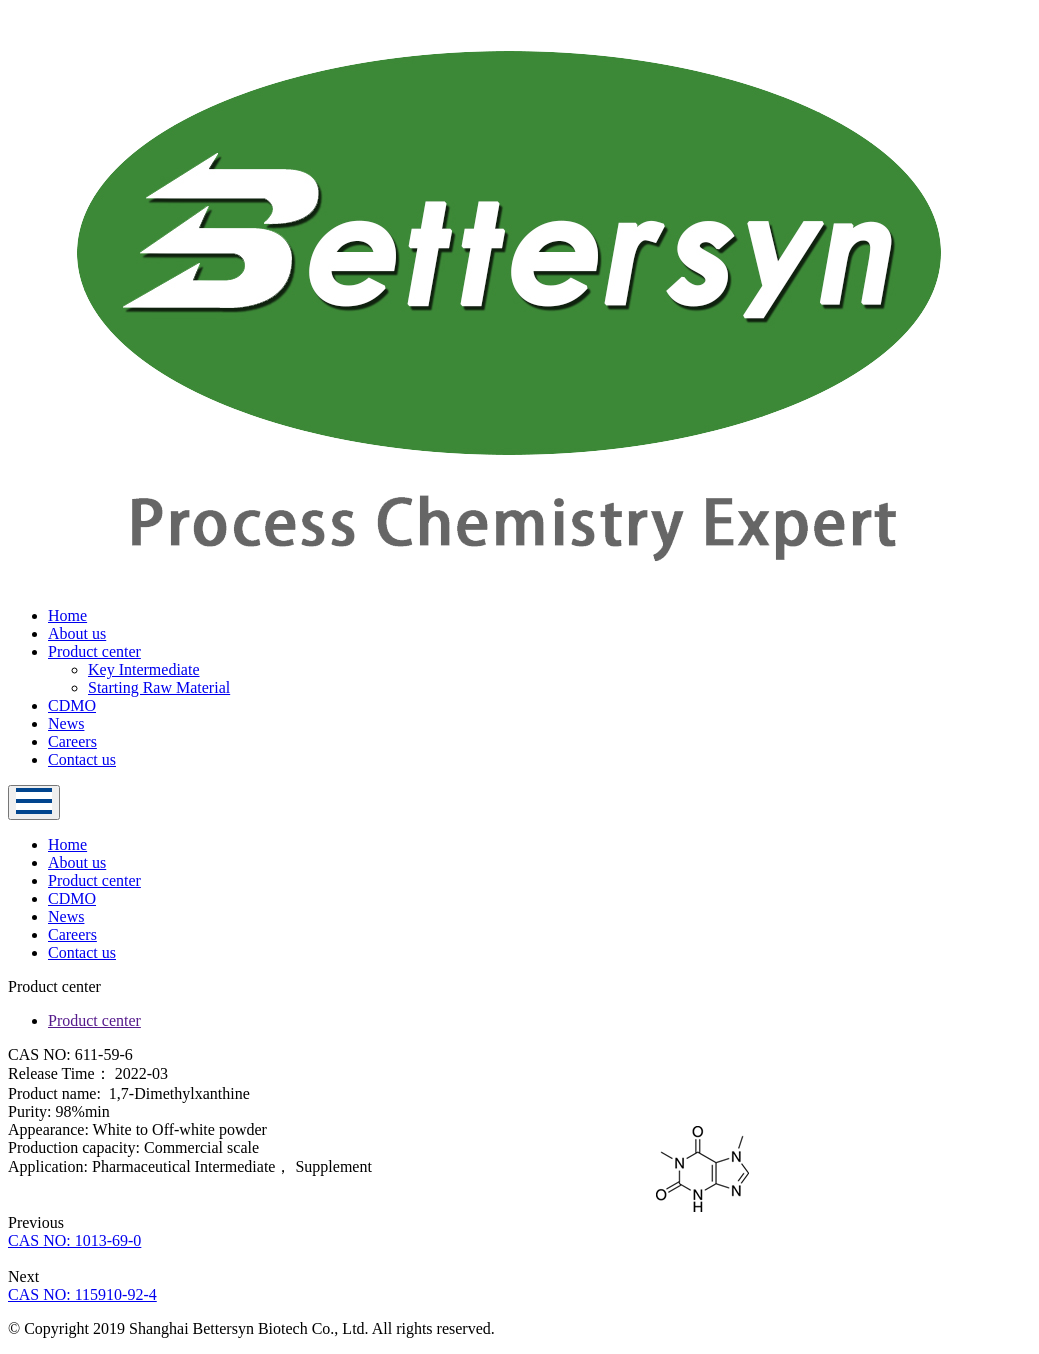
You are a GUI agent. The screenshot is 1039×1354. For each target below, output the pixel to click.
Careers (72, 741)
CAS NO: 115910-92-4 (82, 1294)
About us (77, 633)
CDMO (72, 705)
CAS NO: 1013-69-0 (74, 1240)
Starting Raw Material (159, 687)
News (66, 723)
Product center (94, 651)
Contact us (82, 759)
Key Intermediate (144, 669)
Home (67, 615)
